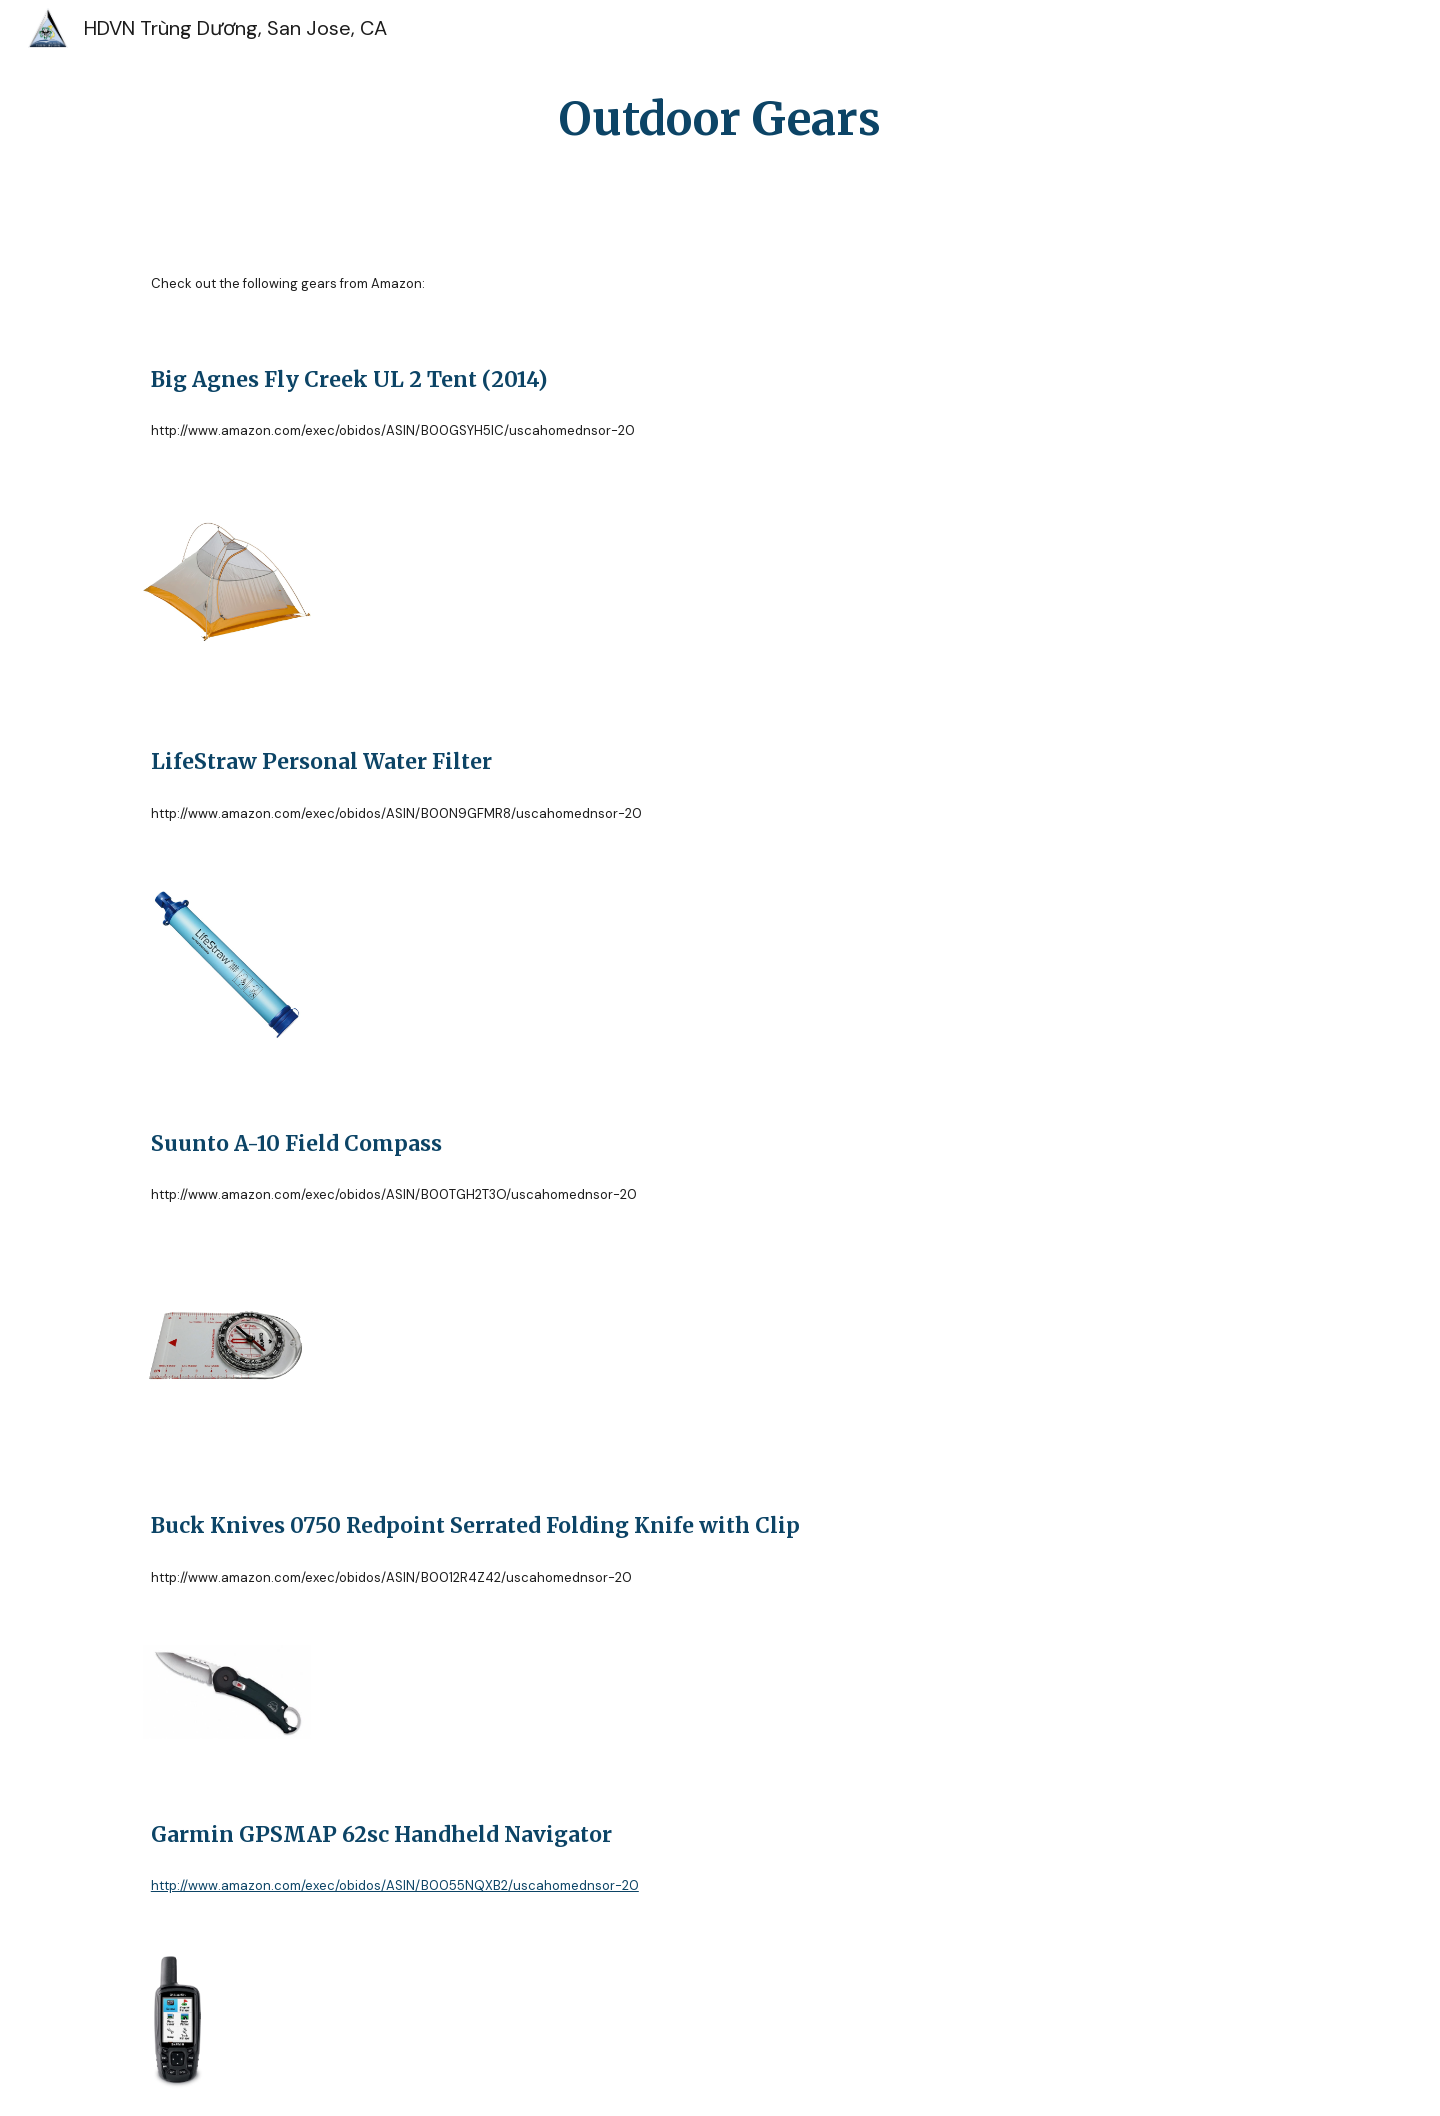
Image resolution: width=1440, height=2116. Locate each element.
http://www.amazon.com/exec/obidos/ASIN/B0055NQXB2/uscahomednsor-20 (395, 1885)
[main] (720, 119)
